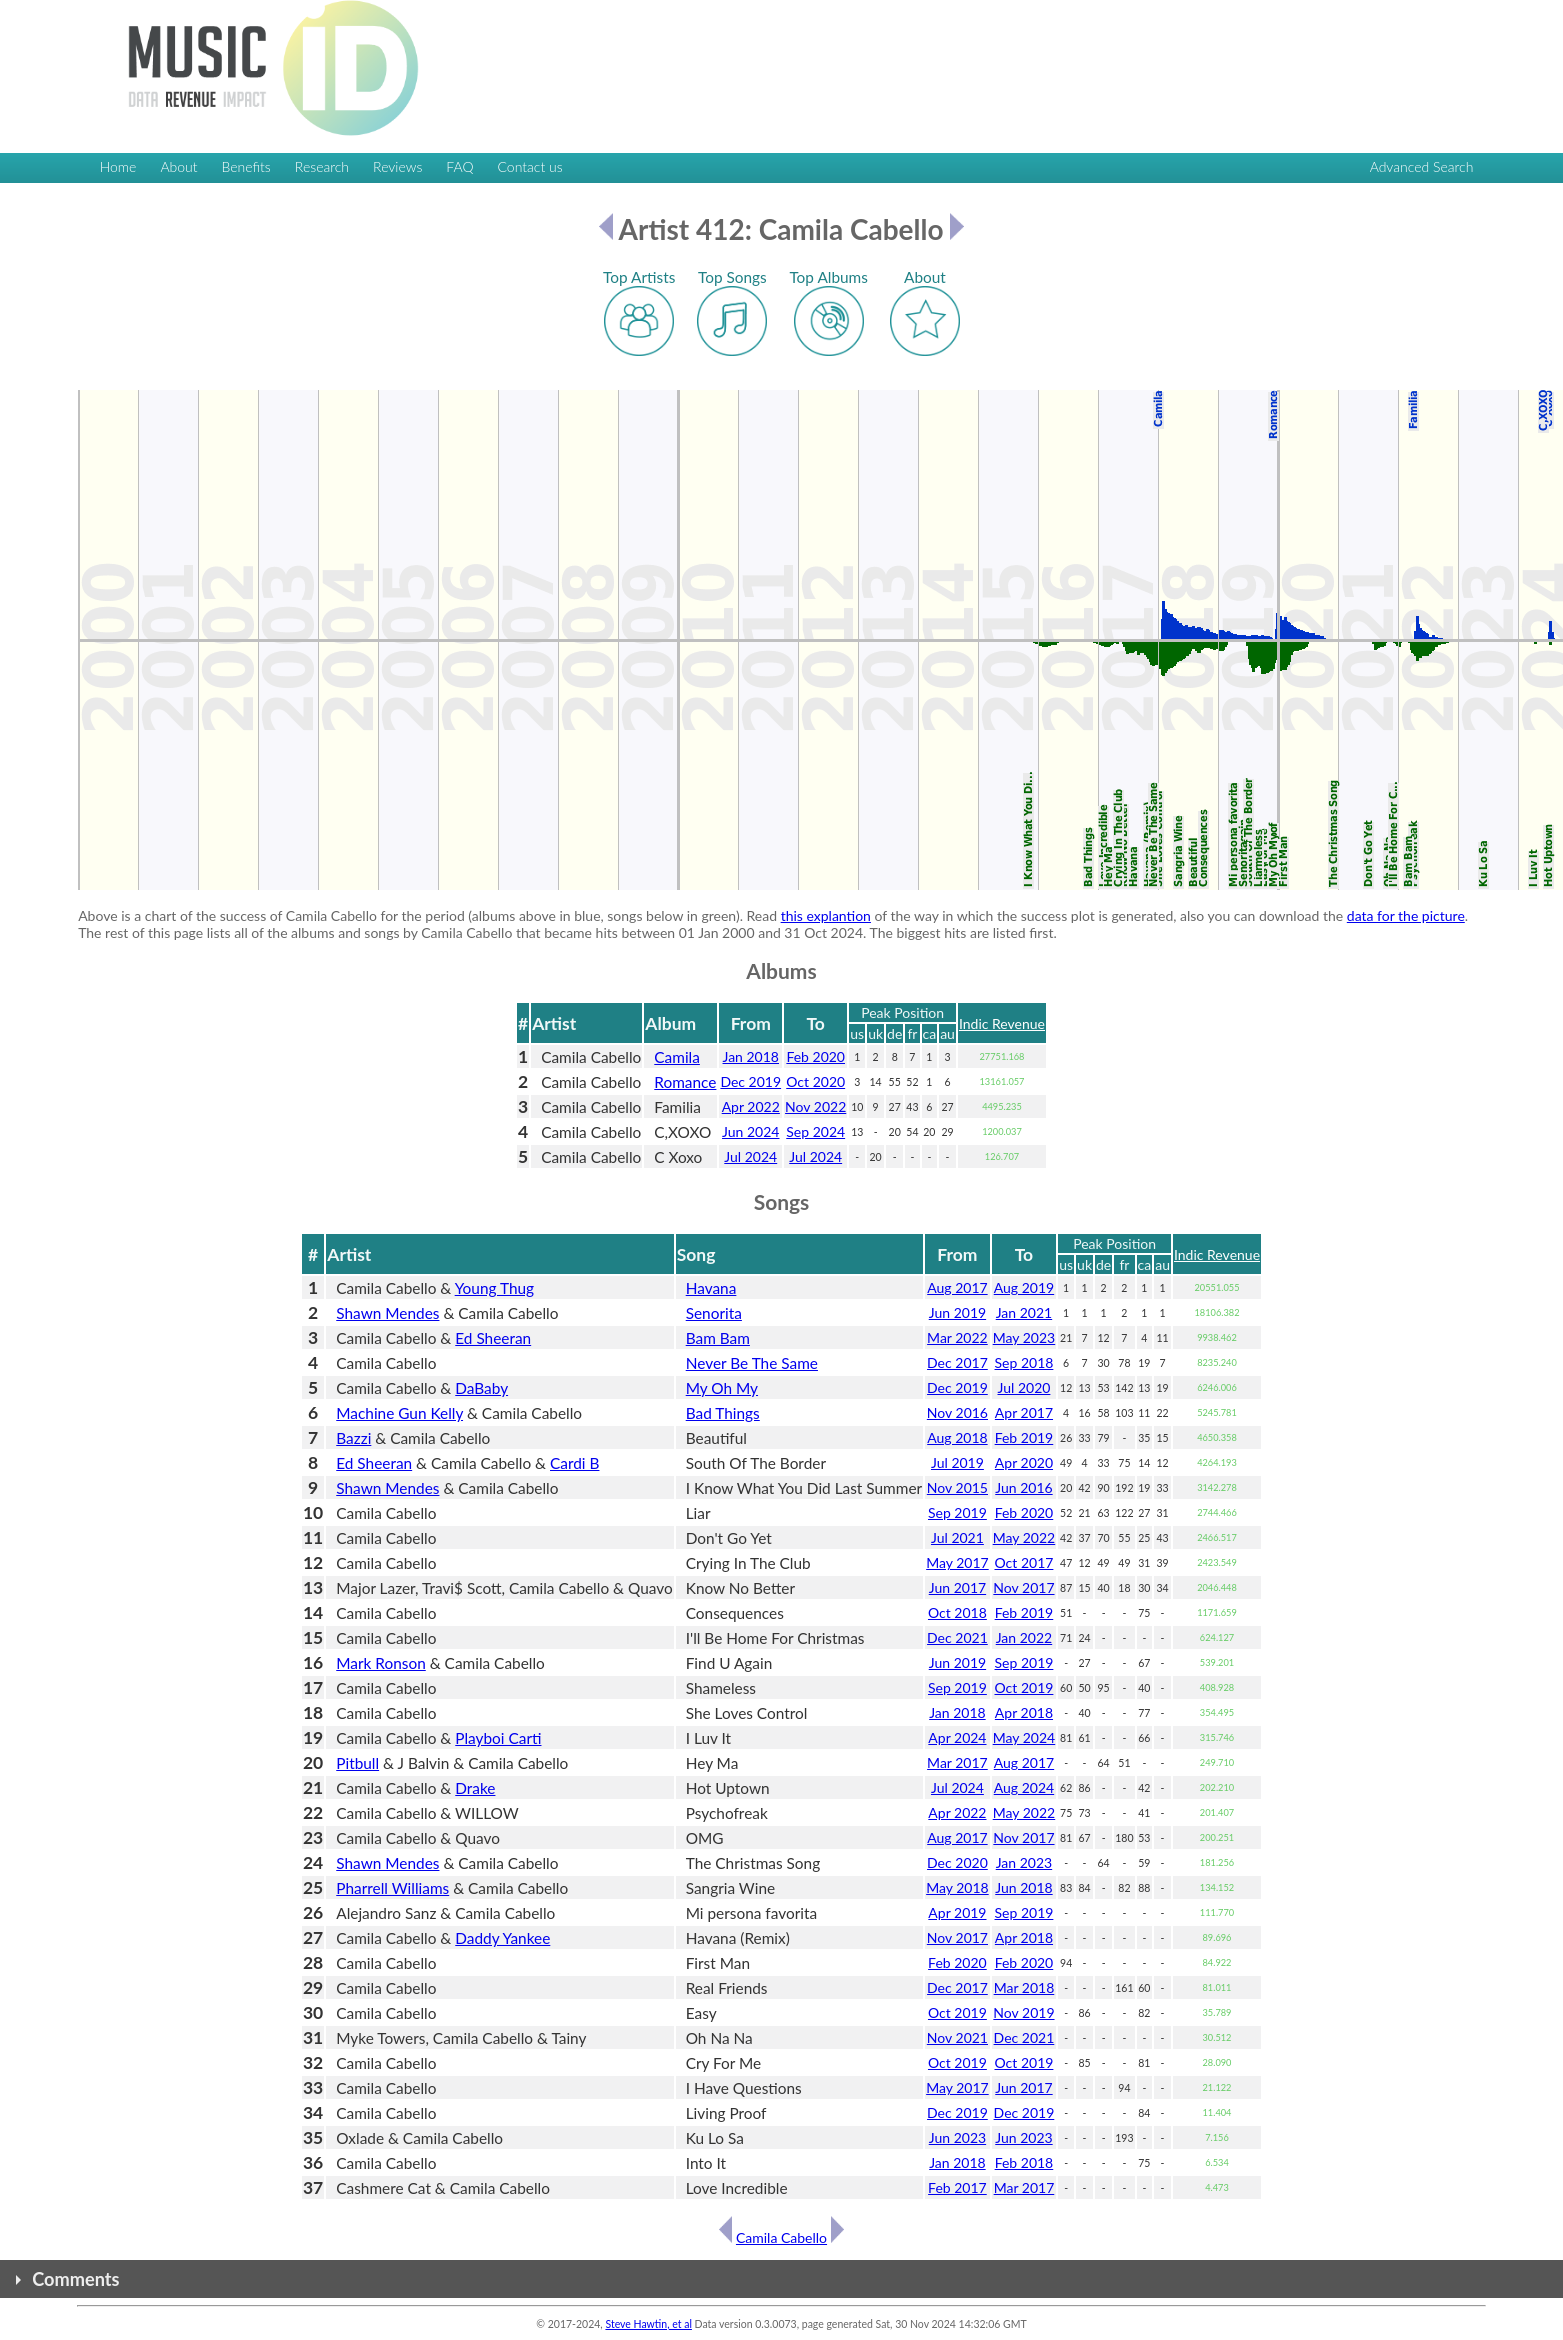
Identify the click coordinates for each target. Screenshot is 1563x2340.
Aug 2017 (957, 1287)
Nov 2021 (957, 2037)
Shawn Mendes (387, 1313)
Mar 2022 (957, 1337)
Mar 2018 (1024, 1987)
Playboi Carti (498, 1738)
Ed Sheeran (493, 1338)
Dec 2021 (957, 1637)
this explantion (826, 915)
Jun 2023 (957, 2137)
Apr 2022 (751, 1106)
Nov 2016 (957, 1412)
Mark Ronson (381, 1663)
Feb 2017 (957, 2187)
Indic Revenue (1002, 1023)
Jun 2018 (1023, 1887)
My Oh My (722, 1388)
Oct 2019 (1024, 1687)
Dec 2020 (957, 1862)
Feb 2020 (815, 1056)
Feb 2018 (1024, 2162)
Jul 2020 (1024, 1387)
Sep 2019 (957, 1512)
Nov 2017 (1023, 1587)
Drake (475, 1788)
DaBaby (481, 1388)
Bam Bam (718, 1338)
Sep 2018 (1024, 1362)
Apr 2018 (1024, 1712)
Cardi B (574, 1463)
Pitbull (357, 1763)
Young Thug (494, 1288)
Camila (677, 1057)
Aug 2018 (957, 1437)
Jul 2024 (750, 1156)
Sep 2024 (815, 1131)
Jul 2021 (957, 1537)
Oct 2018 (957, 1612)
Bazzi (353, 1438)
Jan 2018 (751, 1056)
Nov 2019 (1023, 2012)
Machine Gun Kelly (399, 1413)
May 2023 (1024, 1337)
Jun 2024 (750, 1131)
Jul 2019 (957, 1462)
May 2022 (1024, 1537)
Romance (685, 1082)
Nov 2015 (957, 1487)
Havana (711, 1288)
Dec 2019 (750, 1081)
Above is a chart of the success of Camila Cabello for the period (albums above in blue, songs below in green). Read (429, 915)
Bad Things (723, 1413)
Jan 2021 (1024, 1312)
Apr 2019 (957, 1912)
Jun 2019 (957, 1312)
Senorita (714, 1313)
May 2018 (957, 1887)
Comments (75, 2279)
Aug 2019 (1024, 1287)
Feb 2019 (1024, 1437)
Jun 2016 (1023, 1487)
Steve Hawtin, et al (648, 2324)
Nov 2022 (815, 1106)
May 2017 (957, 1562)
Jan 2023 (1024, 1862)
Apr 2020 (1024, 1462)
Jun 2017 (957, 1587)
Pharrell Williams (392, 1888)
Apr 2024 (957, 1737)
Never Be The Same (752, 1363)
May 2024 (1024, 1737)
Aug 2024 (1024, 1787)
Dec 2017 (957, 1362)
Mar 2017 (957, 1762)
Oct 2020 (815, 1081)
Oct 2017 (1024, 1562)
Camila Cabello (781, 2237)
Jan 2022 (1024, 1637)
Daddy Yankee (502, 1938)
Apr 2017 (1024, 1412)
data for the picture (1406, 915)
